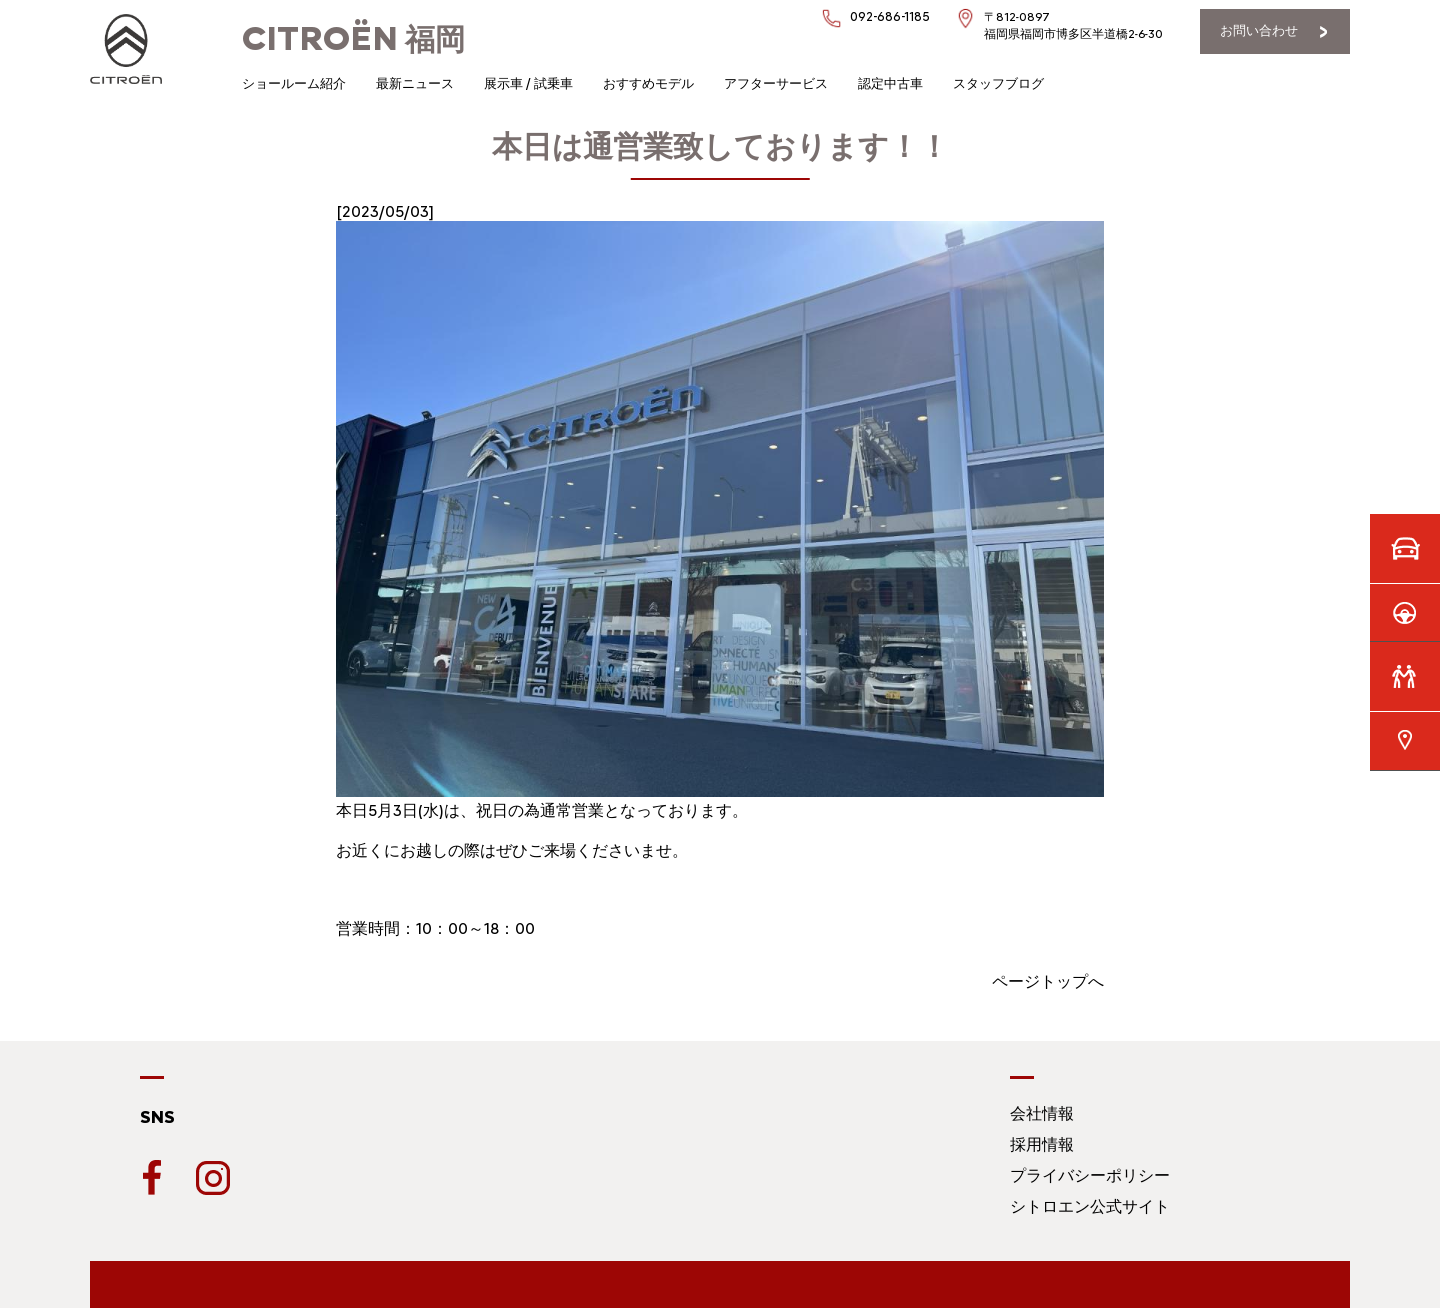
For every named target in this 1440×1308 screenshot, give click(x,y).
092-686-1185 (890, 16)
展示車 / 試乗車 (528, 83)
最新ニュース (415, 83)
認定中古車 (890, 83)
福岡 (353, 39)
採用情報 (1042, 1144)
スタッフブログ (998, 83)
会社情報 (1042, 1113)
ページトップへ (1048, 981)
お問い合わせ (1259, 30)
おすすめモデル (648, 83)
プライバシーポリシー (1090, 1175)
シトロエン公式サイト (1090, 1206)
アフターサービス (776, 83)
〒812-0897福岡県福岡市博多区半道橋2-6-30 (1073, 25)
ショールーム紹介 (294, 83)
